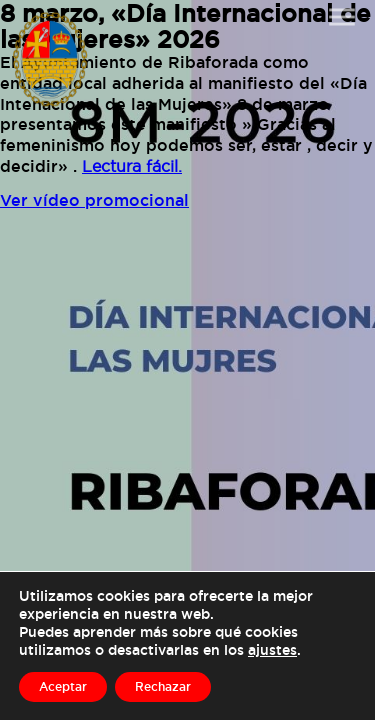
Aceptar (63, 686)
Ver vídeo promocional (94, 200)
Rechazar (163, 686)
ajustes (272, 649)
